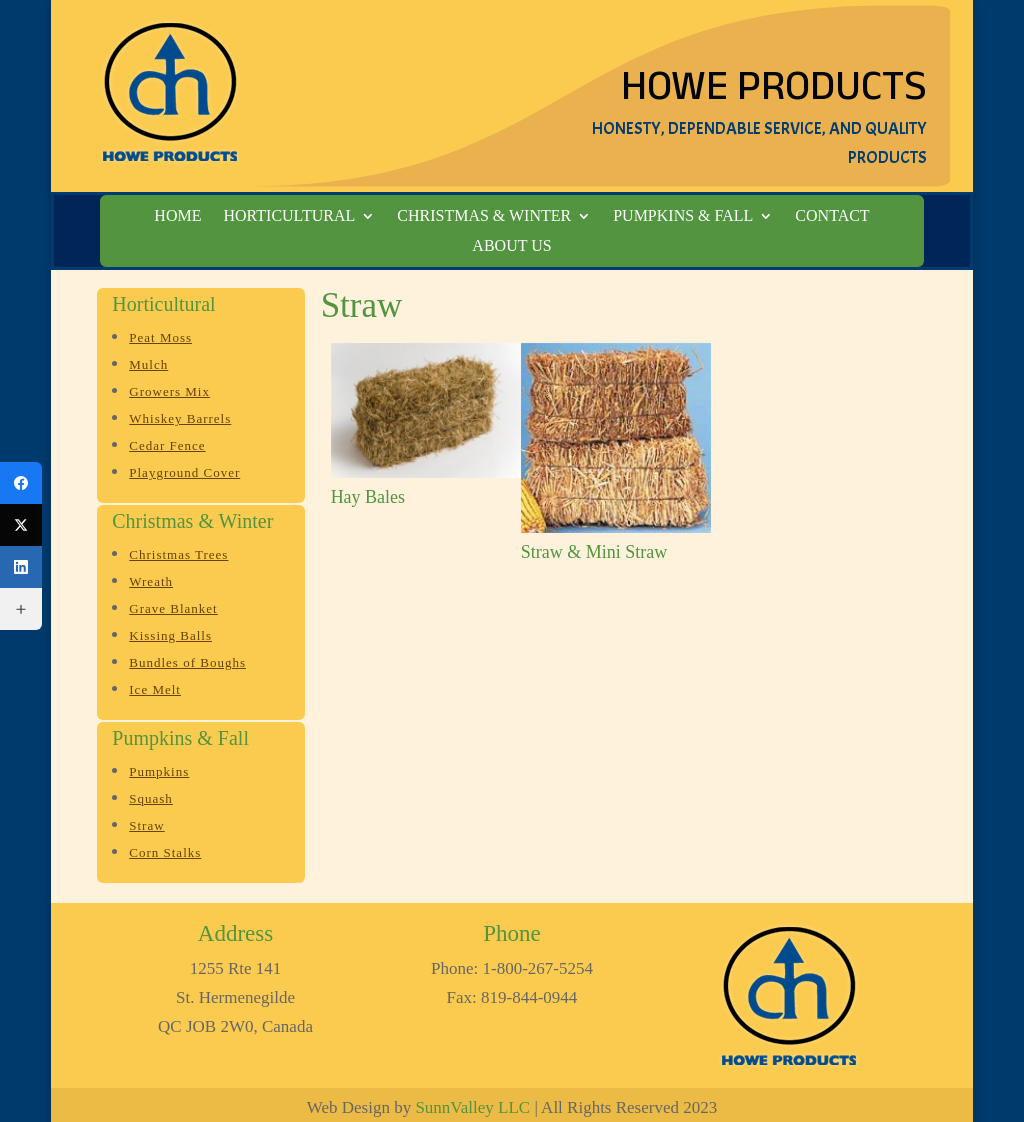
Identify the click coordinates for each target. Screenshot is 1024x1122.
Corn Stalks (165, 852)
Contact (832, 216)
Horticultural (289, 216)
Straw (146, 825)
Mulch (148, 364)
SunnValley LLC (472, 1107)
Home (177, 216)
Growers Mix (169, 391)
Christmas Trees (178, 554)
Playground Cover (184, 472)
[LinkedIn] (21, 567)
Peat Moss (160, 337)
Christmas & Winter (484, 216)
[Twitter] (21, 525)
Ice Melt (155, 689)
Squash (151, 798)
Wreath (151, 581)
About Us (511, 246)
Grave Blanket (173, 608)
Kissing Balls (170, 635)
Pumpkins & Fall (683, 216)
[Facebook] (21, 483)
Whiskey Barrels (180, 418)
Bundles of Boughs (187, 662)
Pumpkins (159, 771)
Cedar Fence (167, 445)
